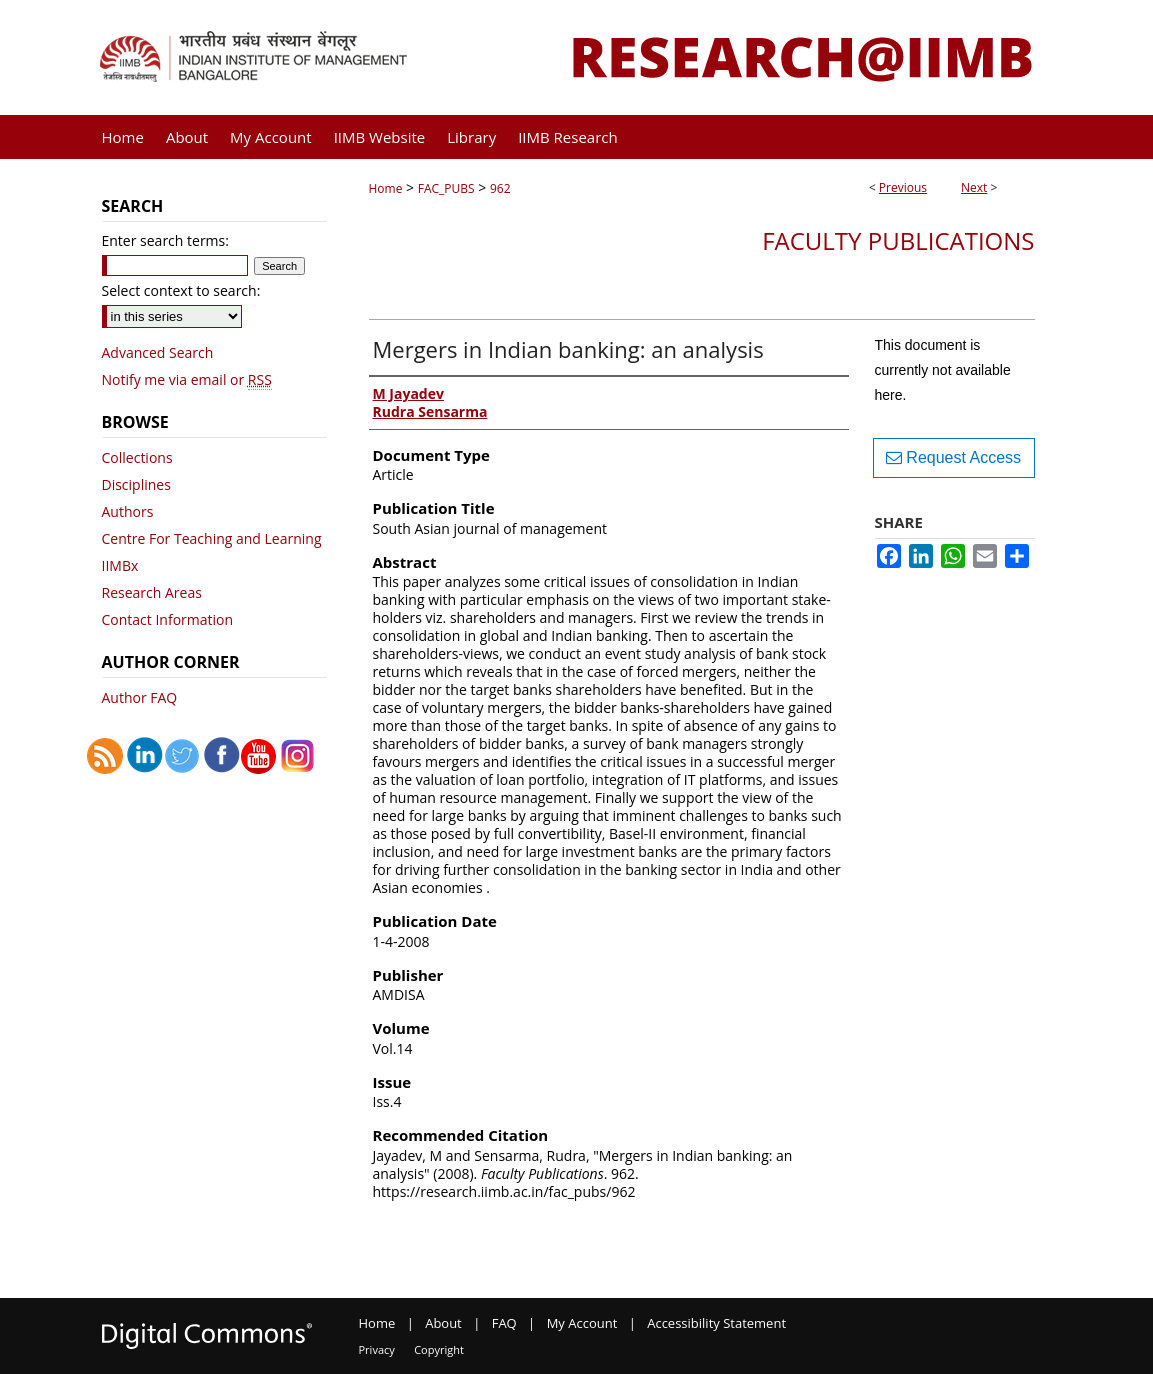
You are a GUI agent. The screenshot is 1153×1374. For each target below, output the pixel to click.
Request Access (953, 457)
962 (500, 188)
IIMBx (120, 565)
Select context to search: (181, 290)
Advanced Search (158, 352)
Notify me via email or (187, 379)
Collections (137, 457)
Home (386, 188)
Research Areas (152, 592)
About (443, 1323)
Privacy (377, 1349)
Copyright (439, 1349)
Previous (903, 187)
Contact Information (168, 619)
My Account (582, 1323)
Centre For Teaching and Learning (212, 538)
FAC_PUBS (446, 188)
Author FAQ (140, 697)
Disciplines (136, 484)
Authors (128, 511)
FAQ (504, 1323)
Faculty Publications (898, 240)
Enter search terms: (165, 240)
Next (974, 187)
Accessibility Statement (716, 1323)
